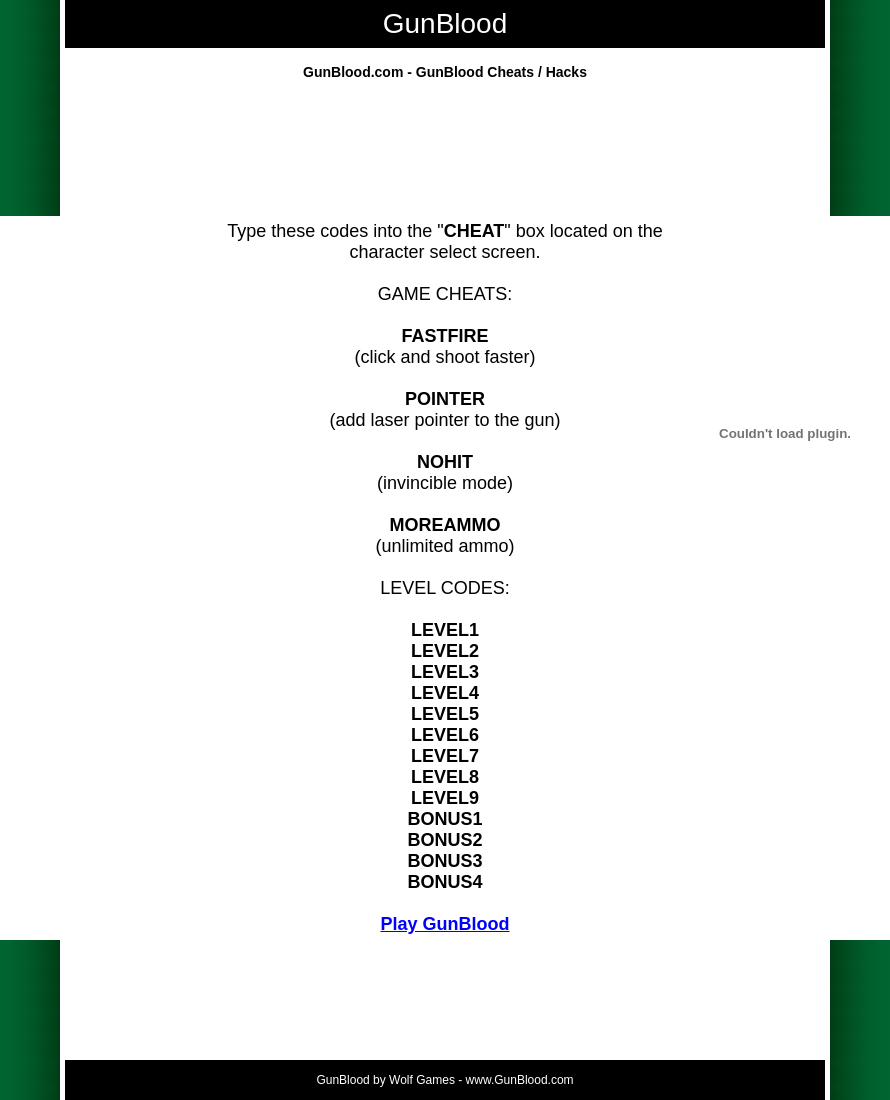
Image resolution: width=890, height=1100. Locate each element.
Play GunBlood (444, 924)
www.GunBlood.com (520, 1080)
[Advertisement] (445, 156)
